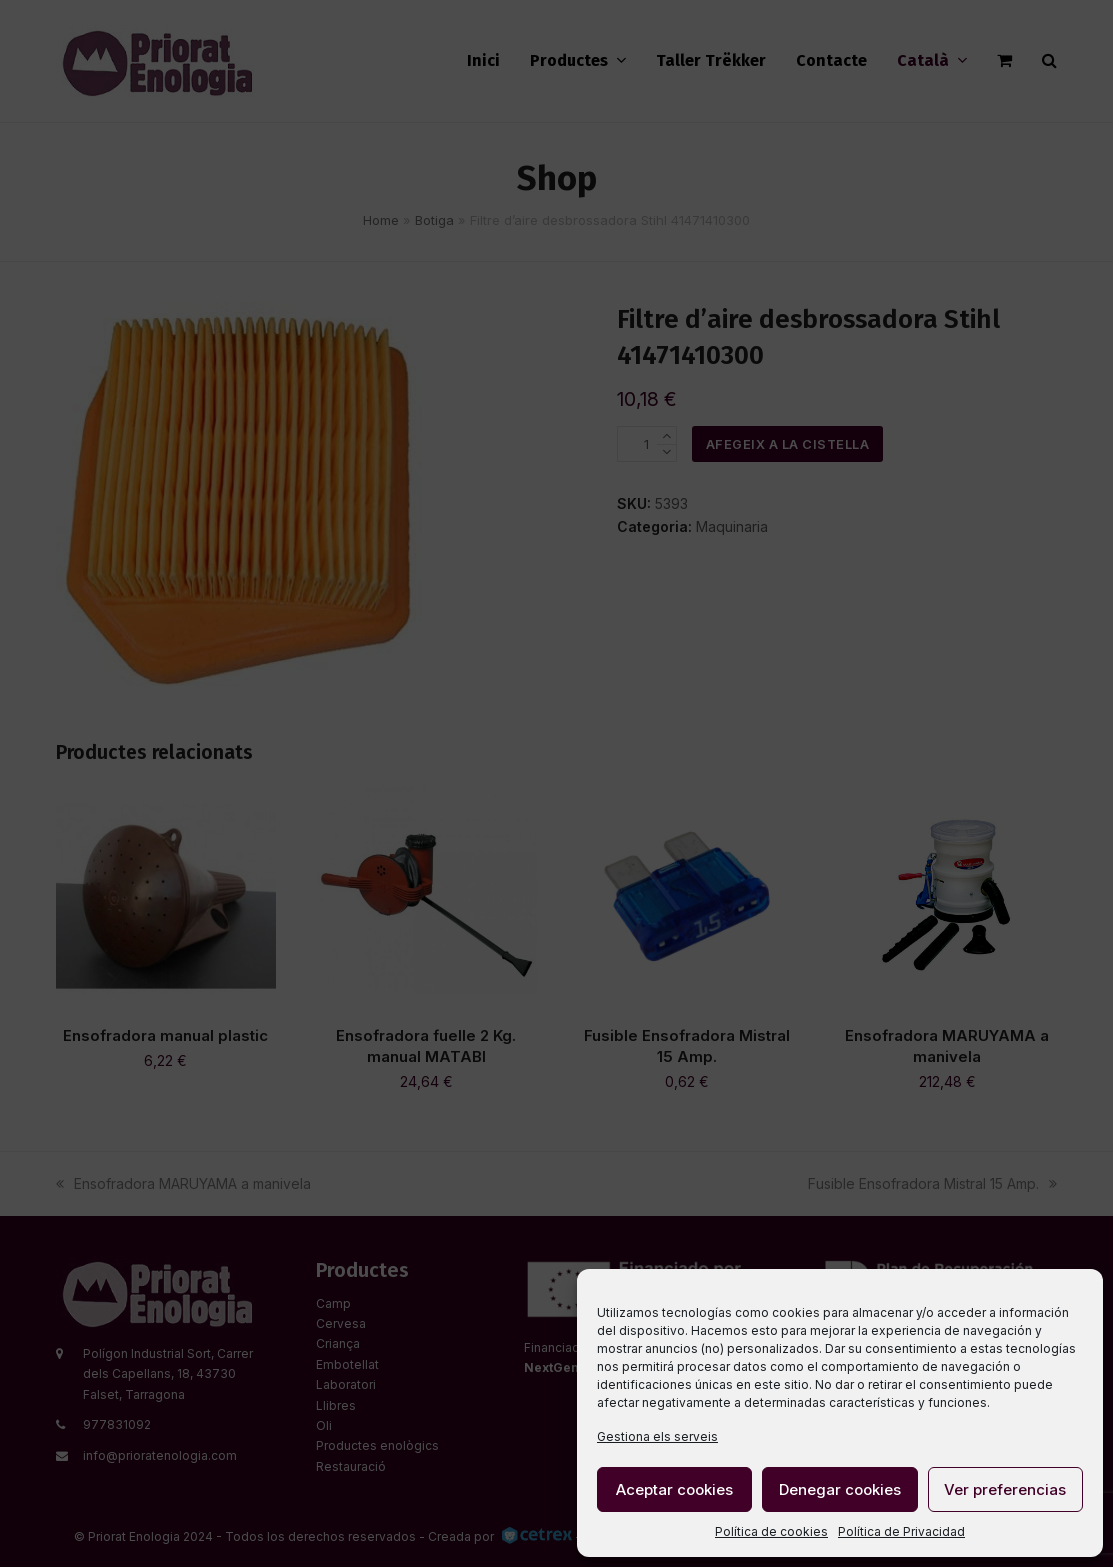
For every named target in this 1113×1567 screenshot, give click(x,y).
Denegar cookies (840, 1489)
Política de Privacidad (901, 1531)
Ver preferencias (1005, 1489)
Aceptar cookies (674, 1489)
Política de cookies (771, 1531)
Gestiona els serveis (657, 1436)
